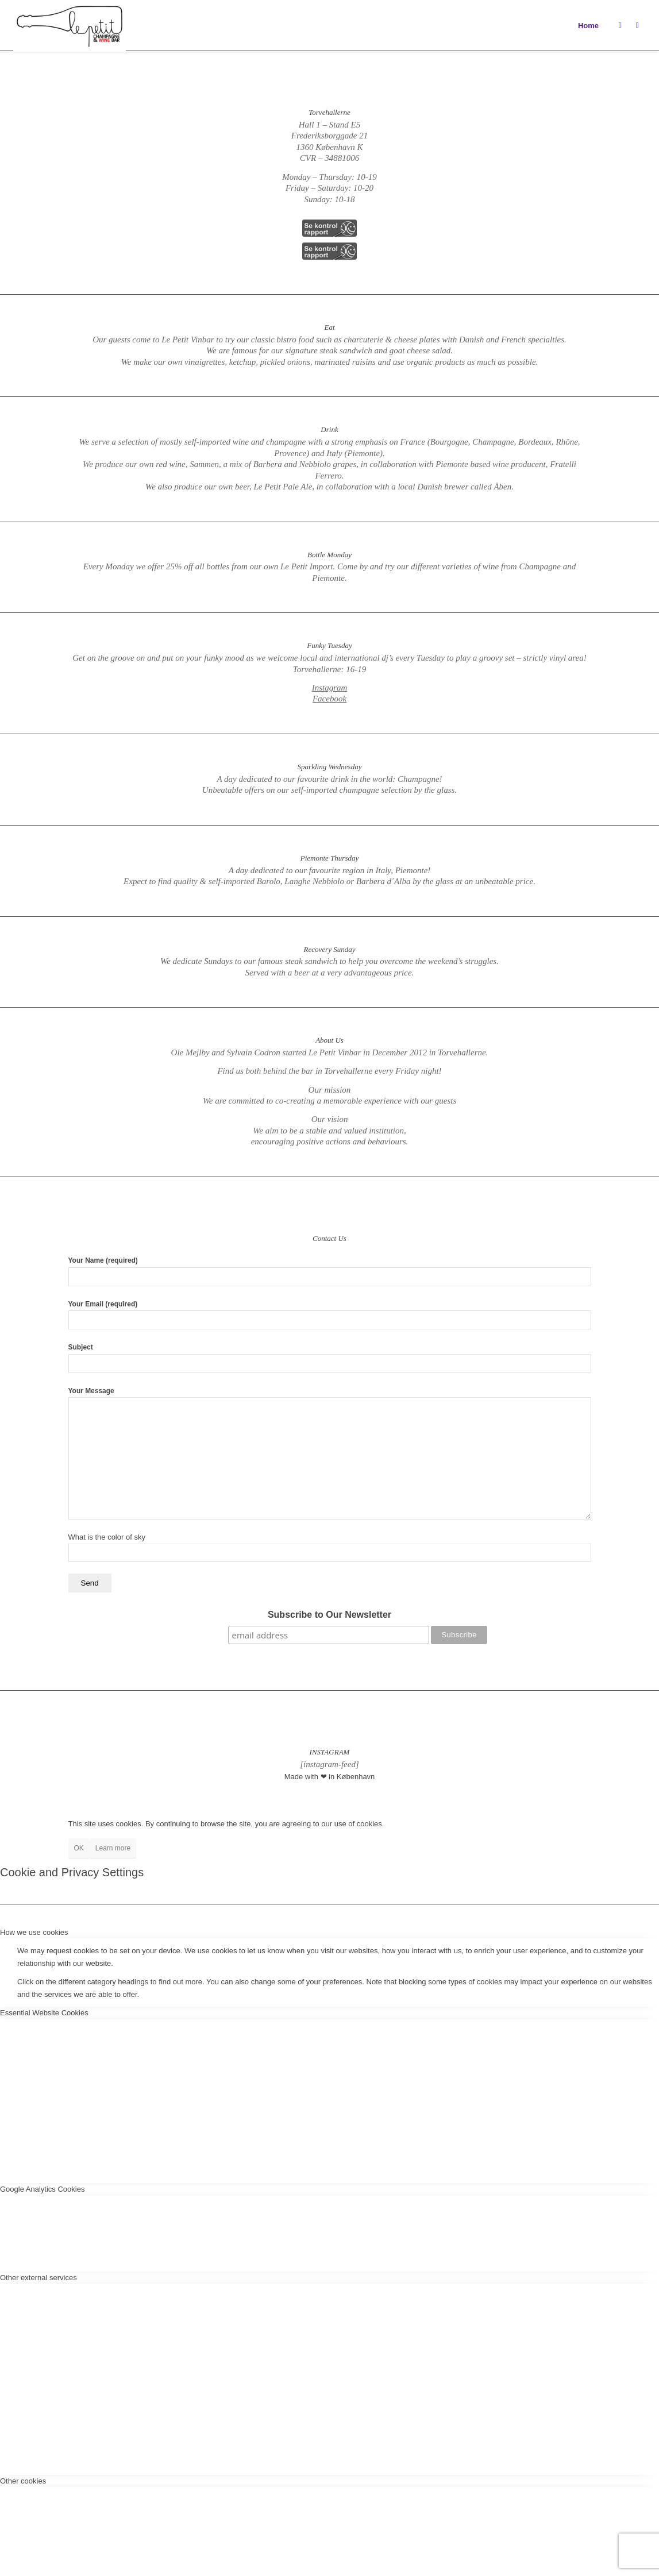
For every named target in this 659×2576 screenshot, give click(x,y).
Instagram (330, 687)
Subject (329, 1357)
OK (79, 1848)
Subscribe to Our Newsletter (329, 1614)
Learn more (112, 1848)
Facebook (329, 698)
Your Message (329, 1453)
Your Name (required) (329, 1271)
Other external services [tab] (38, 2277)
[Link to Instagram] (620, 25)
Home (588, 25)
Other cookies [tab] (23, 2481)
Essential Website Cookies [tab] (44, 2012)
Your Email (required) (329, 1314)
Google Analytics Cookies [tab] (42, 2189)
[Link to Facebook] (637, 25)
